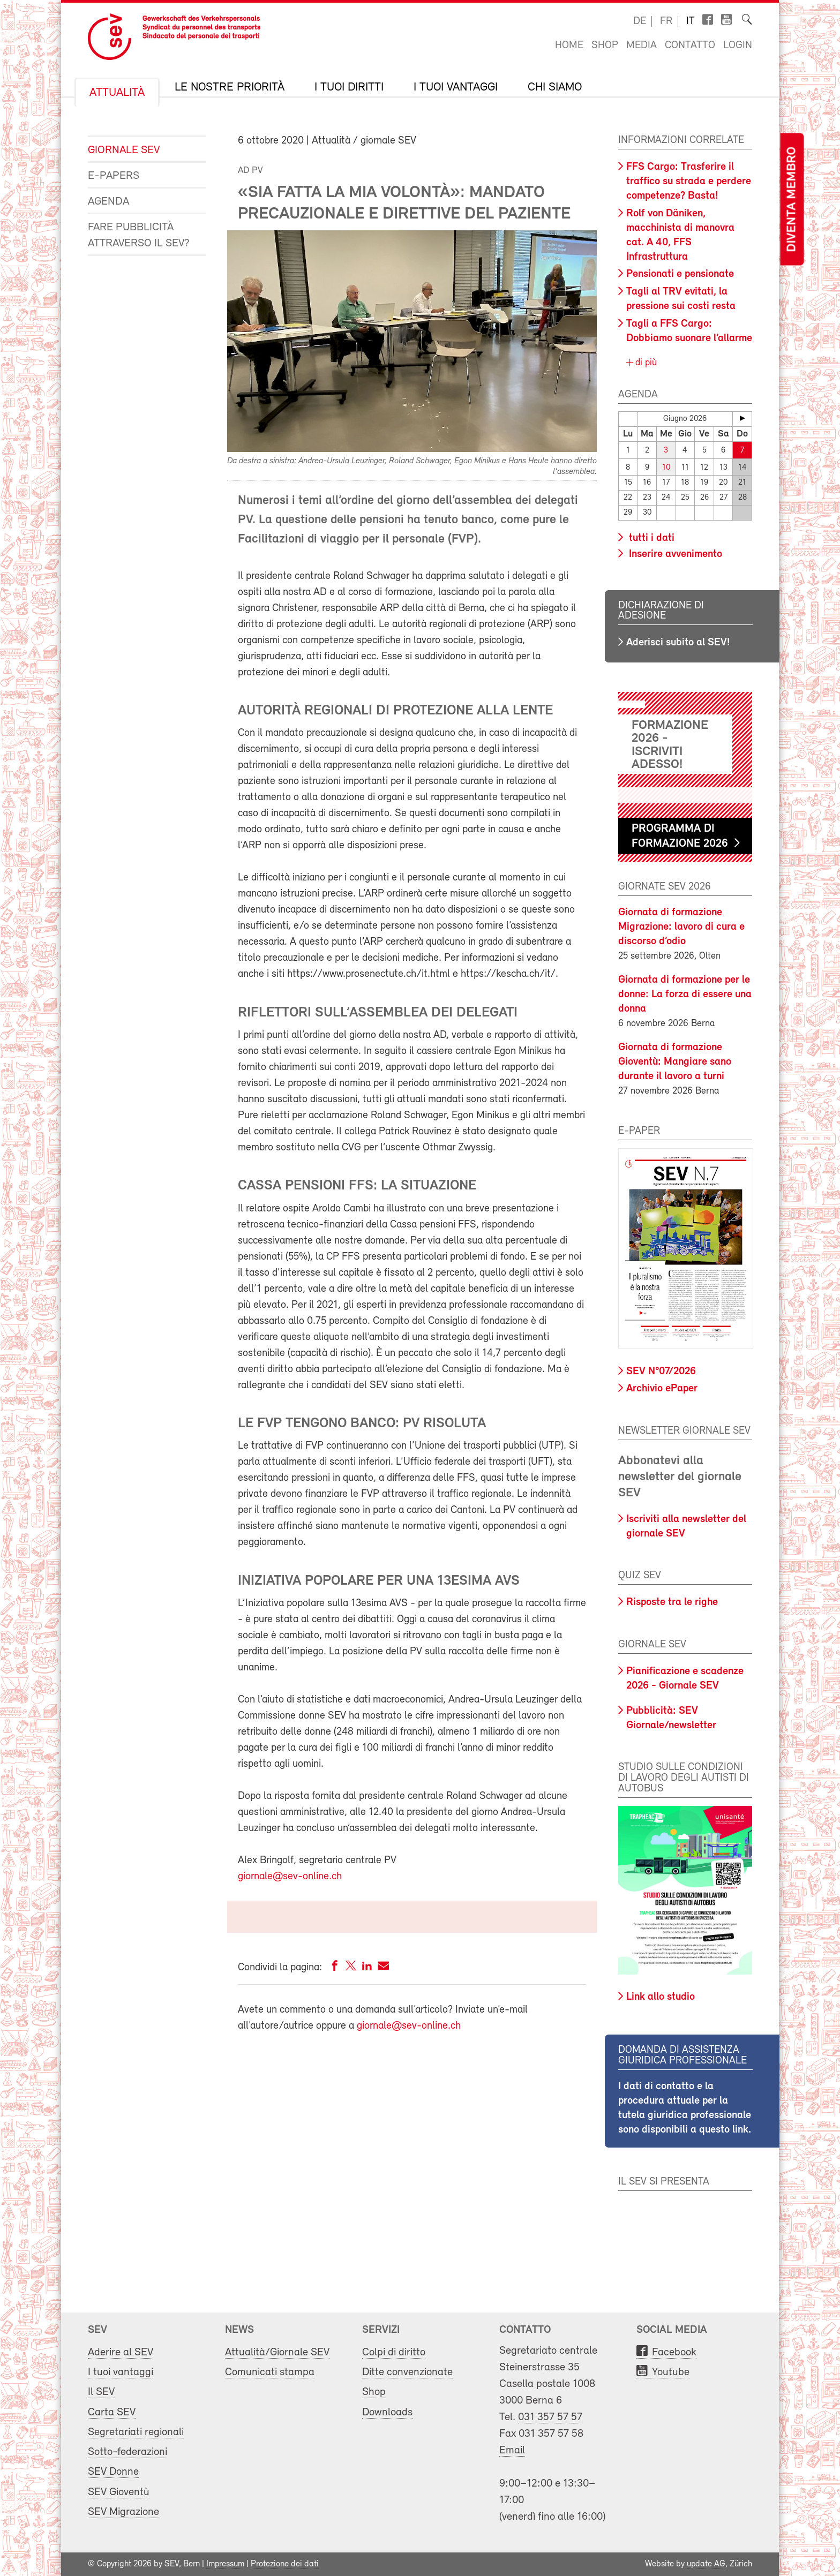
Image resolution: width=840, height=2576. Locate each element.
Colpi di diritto (393, 2352)
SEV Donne (113, 2471)
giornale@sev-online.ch (290, 1876)
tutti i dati (650, 537)
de (639, 21)
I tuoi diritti (349, 88)
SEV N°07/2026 (661, 1371)
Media (641, 45)
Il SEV (101, 2392)
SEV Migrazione (123, 2512)
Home (569, 45)
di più (645, 363)
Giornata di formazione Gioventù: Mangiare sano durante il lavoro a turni (674, 1062)
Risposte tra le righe (672, 1602)
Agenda (108, 201)
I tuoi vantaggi (456, 88)
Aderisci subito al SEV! (678, 642)
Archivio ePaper (662, 1388)
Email (512, 2450)
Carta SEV (112, 2411)
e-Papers (113, 176)
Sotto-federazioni (127, 2452)
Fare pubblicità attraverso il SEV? (139, 235)
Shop (604, 45)
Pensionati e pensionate (680, 274)
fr (666, 21)
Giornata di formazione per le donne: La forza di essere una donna (685, 994)
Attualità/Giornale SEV (277, 2352)
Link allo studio (660, 1997)
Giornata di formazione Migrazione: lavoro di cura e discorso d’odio (681, 927)
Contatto (690, 45)
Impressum (225, 2564)
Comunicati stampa (269, 2372)
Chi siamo (555, 88)
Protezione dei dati (285, 2564)
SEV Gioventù (118, 2491)
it (690, 21)
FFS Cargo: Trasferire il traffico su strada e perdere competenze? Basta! (688, 181)
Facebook (674, 2352)
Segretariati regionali (136, 2432)
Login (737, 45)
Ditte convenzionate (407, 2372)
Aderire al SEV (120, 2352)
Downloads (387, 2411)
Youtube (670, 2372)
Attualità (117, 93)
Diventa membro (791, 199)
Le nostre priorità (229, 88)
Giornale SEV (124, 150)
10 (666, 467)
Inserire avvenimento (674, 553)
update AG (706, 2564)
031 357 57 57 (550, 2417)
